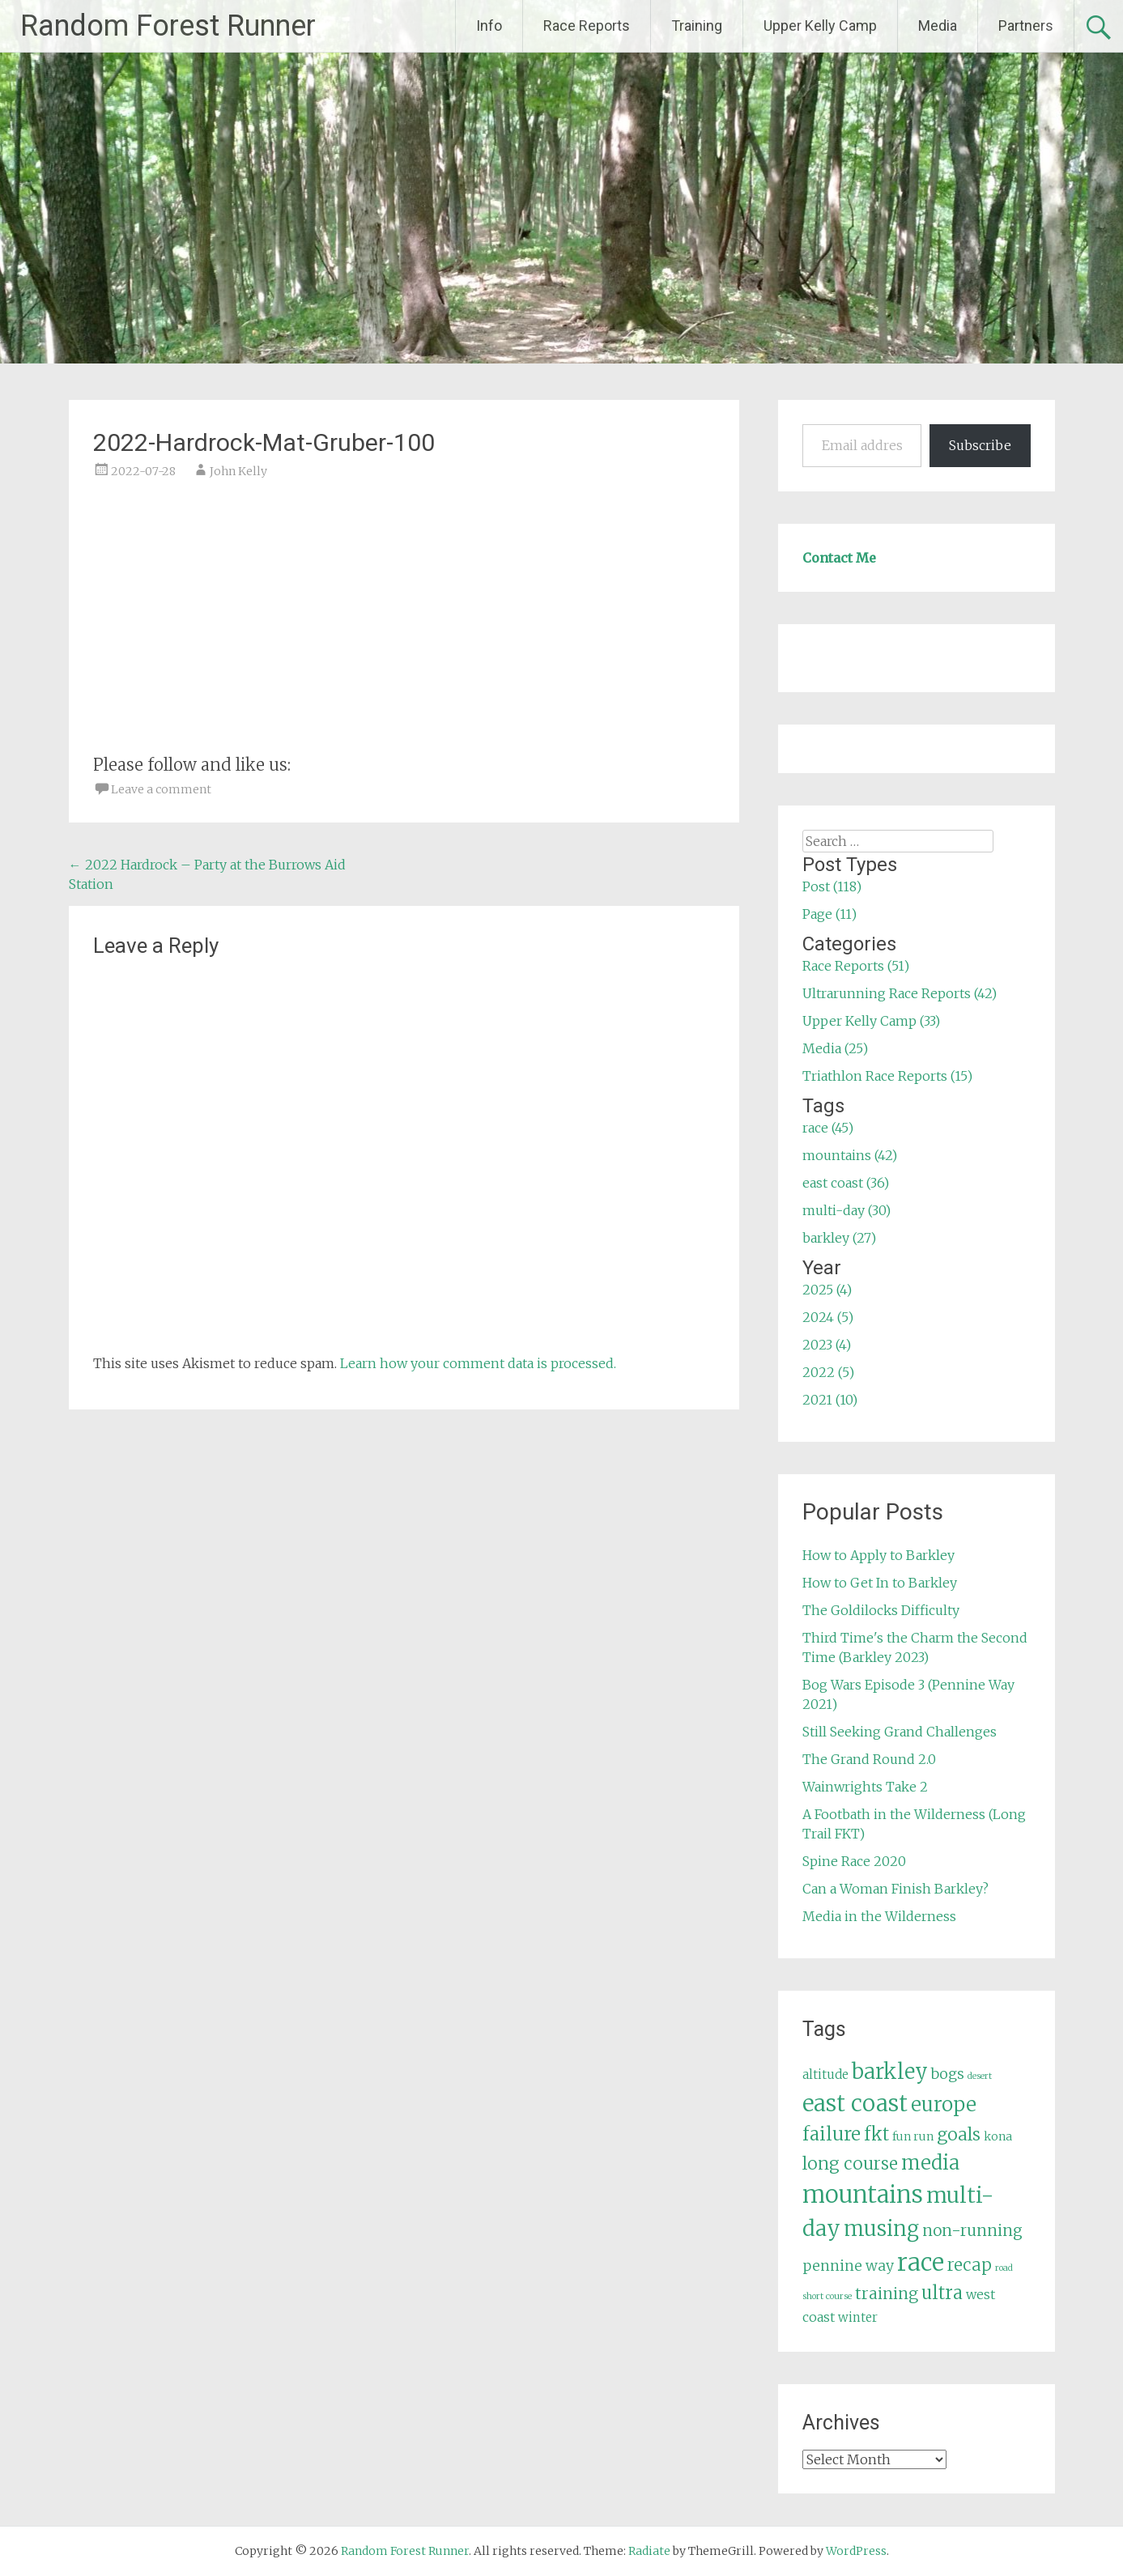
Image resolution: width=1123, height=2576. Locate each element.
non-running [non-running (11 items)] (972, 2230)
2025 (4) (827, 1290)
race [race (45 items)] (920, 2262)
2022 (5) (828, 1372)
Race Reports (586, 25)
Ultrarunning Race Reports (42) (899, 993)
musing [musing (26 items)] (881, 2229)
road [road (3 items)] (1004, 2268)
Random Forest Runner (168, 26)
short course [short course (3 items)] (827, 2296)
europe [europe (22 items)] (943, 2104)
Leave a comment (161, 789)
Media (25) (835, 1048)
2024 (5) (827, 1317)
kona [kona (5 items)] (998, 2136)
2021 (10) (829, 1400)
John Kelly (238, 471)
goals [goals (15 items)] (958, 2134)
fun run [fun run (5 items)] (913, 2136)
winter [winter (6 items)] (858, 2317)
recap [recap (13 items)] (969, 2265)
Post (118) (831, 886)
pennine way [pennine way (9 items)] (848, 2266)
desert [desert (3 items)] (980, 2076)
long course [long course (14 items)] (850, 2163)
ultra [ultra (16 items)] (942, 2293)
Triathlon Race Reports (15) (887, 1076)
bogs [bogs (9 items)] (947, 2074)
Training (696, 25)
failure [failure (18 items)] (831, 2134)
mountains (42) (849, 1155)
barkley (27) (839, 1238)
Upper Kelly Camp (820, 25)
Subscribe (980, 445)
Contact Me (839, 558)
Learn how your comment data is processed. (478, 1363)
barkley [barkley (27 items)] (890, 2072)
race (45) (827, 1128)
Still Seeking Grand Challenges (899, 1732)
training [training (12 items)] (886, 2293)
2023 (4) (826, 1345)
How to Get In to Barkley (879, 1583)
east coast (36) (845, 1183)
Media (937, 25)
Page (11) (829, 914)
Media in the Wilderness (879, 1916)
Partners (1025, 25)
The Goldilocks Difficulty (880, 1610)
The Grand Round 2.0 (869, 1759)
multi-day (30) (846, 1210)
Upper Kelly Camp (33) (871, 1021)
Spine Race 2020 (854, 1861)
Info (489, 25)
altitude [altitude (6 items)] (825, 2074)
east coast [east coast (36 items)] (855, 2103)
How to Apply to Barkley (878, 1555)
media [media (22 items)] (930, 2162)
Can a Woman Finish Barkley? (895, 1889)
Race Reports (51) (855, 966)
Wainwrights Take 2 (865, 1787)
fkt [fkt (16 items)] (876, 2134)
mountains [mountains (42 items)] (862, 2194)
